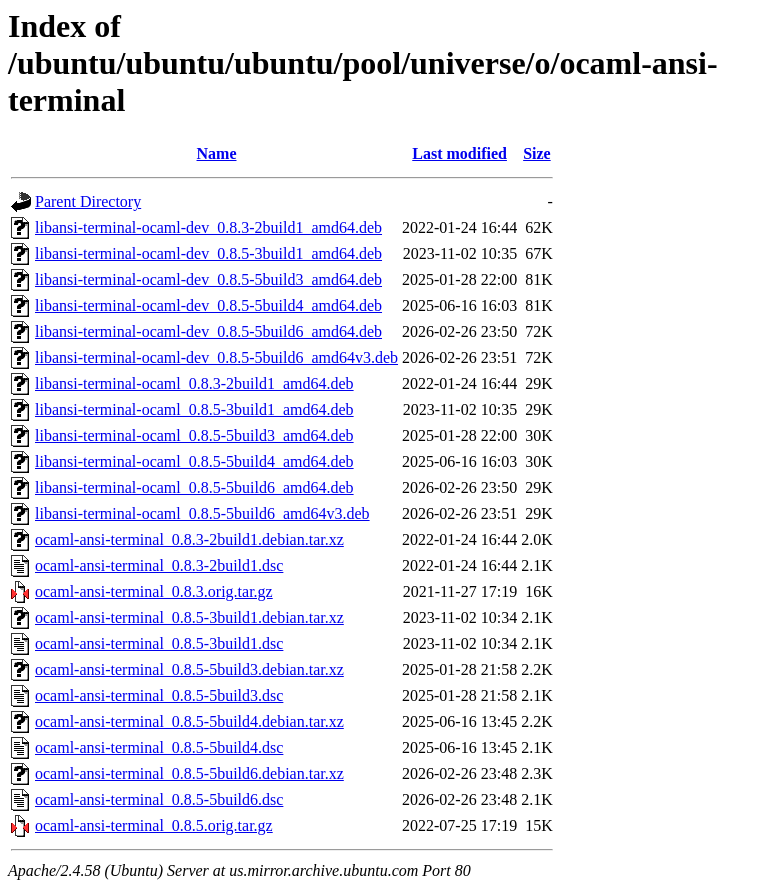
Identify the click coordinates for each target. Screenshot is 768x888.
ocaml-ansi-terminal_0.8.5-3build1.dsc (159, 643)
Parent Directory (88, 201)
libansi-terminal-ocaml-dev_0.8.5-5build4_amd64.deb (208, 305)
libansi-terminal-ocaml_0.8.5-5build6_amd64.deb (194, 487)
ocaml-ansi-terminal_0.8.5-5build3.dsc (159, 695)
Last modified (459, 153)
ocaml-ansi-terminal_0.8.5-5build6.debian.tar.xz (189, 773)
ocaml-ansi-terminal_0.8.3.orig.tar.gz (154, 591)
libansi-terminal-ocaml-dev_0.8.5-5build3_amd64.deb (208, 279)
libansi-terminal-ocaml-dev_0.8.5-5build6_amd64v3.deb (216, 357)
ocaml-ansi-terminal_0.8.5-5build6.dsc (159, 799)
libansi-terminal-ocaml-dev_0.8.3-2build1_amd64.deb (208, 227)
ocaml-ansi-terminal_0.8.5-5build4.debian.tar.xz (189, 721)
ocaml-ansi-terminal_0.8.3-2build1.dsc (159, 565)
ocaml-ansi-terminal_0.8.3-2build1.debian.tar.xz (189, 539)
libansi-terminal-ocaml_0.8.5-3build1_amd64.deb (194, 409)
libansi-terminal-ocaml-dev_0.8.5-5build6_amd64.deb (208, 331)
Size (537, 153)
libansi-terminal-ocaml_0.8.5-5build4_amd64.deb (194, 461)
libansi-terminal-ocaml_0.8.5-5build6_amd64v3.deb (202, 513)
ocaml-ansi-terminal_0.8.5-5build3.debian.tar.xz (189, 669)
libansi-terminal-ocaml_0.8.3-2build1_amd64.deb (194, 383)
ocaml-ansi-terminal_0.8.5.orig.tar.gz (154, 825)
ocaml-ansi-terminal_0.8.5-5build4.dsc (159, 747)
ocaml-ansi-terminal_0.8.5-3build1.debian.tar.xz (189, 617)
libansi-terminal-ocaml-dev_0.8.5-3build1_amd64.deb (208, 253)
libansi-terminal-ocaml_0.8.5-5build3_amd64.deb (194, 435)
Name (217, 153)
